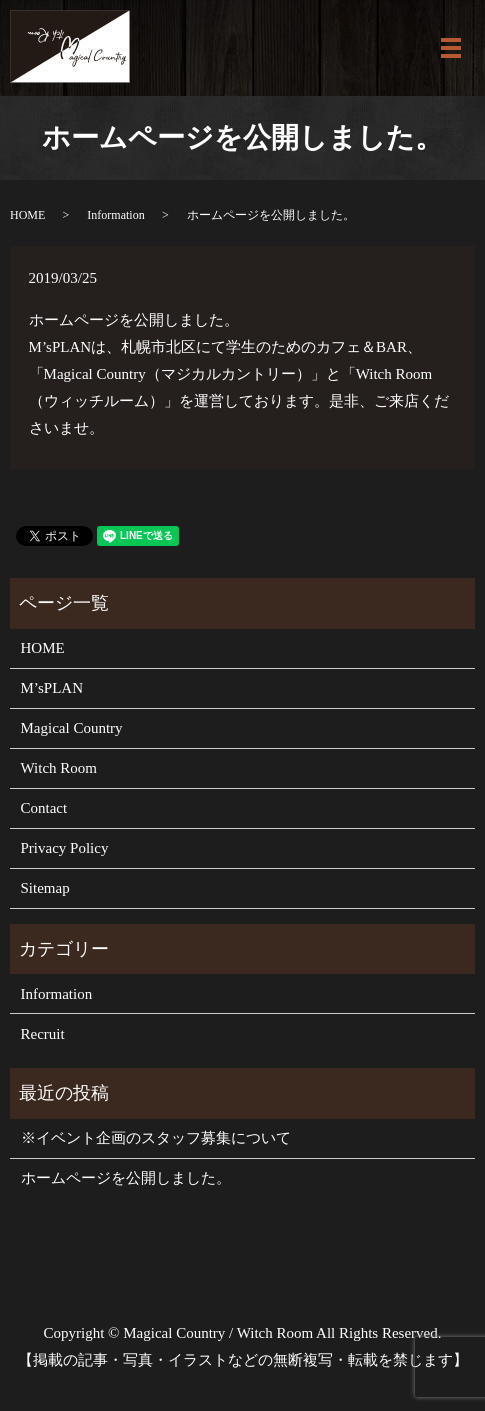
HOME (27, 215)
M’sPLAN (52, 688)
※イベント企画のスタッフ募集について (156, 1138)
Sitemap (45, 888)
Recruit (43, 1034)
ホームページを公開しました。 (126, 1178)
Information (115, 215)
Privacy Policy (65, 848)
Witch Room (59, 768)
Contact (44, 808)
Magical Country (72, 728)
